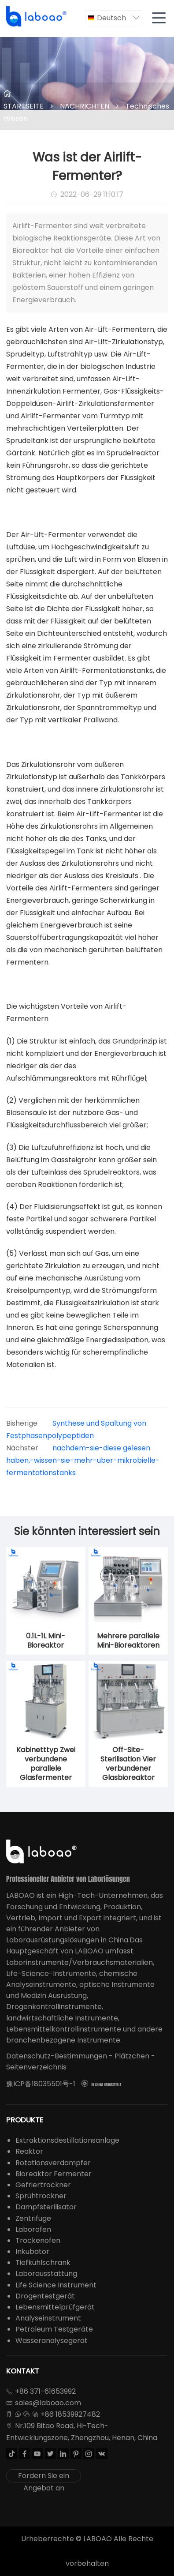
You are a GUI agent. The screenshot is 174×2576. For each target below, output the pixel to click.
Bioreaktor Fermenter (53, 2174)
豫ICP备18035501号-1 (40, 2084)
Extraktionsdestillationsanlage (67, 2140)
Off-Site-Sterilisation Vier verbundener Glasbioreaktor (128, 1763)
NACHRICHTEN (84, 106)
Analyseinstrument (48, 2318)
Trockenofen (37, 2240)
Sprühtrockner (41, 2196)
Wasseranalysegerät (51, 2341)
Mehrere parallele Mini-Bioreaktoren (128, 1640)
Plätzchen (132, 2056)
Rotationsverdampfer (53, 2163)
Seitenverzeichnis (36, 2067)
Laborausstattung (46, 2273)
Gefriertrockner (43, 2185)
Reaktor (29, 2151)
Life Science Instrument (55, 2285)
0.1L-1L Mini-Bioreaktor (45, 1640)
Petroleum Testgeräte (54, 2329)
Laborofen (33, 2229)
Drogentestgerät (45, 2296)
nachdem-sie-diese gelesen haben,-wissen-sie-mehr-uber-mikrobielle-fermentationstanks (82, 1460)
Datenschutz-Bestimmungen (56, 2056)
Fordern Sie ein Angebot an (43, 2476)
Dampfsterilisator (46, 2207)
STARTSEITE (24, 106)
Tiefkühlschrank (42, 2262)
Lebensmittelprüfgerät (55, 2307)
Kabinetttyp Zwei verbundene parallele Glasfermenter (45, 1763)
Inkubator (32, 2251)
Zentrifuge (33, 2218)
